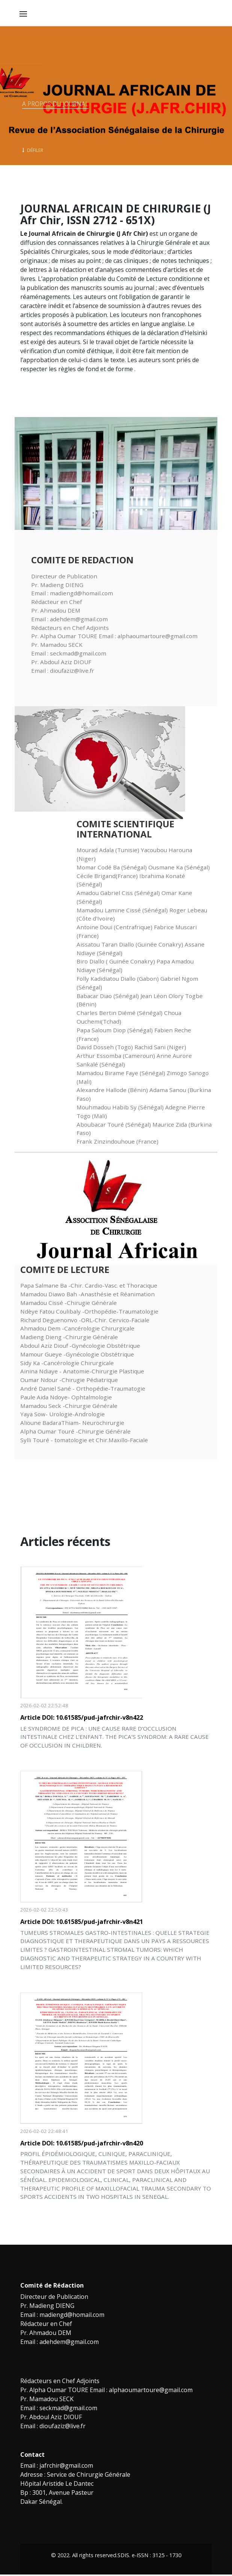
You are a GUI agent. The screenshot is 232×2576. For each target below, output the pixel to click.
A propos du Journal (55, 104)
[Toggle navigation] (23, 13)
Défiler (32, 150)
